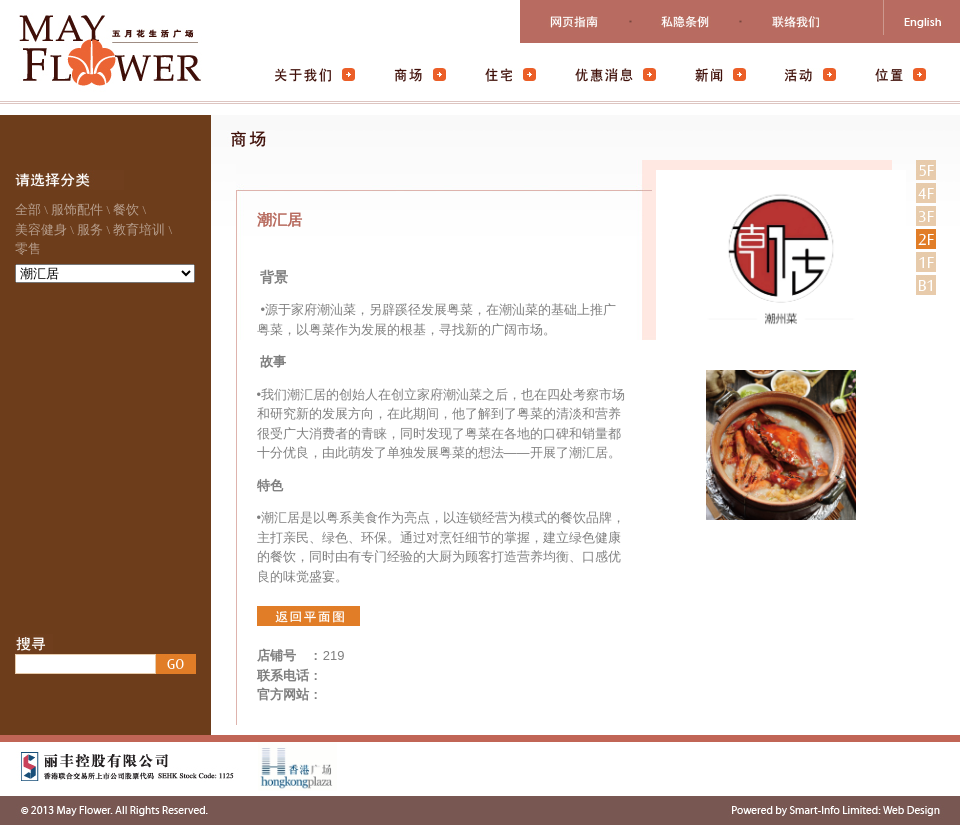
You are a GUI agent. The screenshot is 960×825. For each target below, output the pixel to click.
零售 (28, 248)
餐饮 (126, 209)
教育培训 (139, 229)
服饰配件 (77, 209)
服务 (90, 229)
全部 (28, 209)
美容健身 (41, 229)
